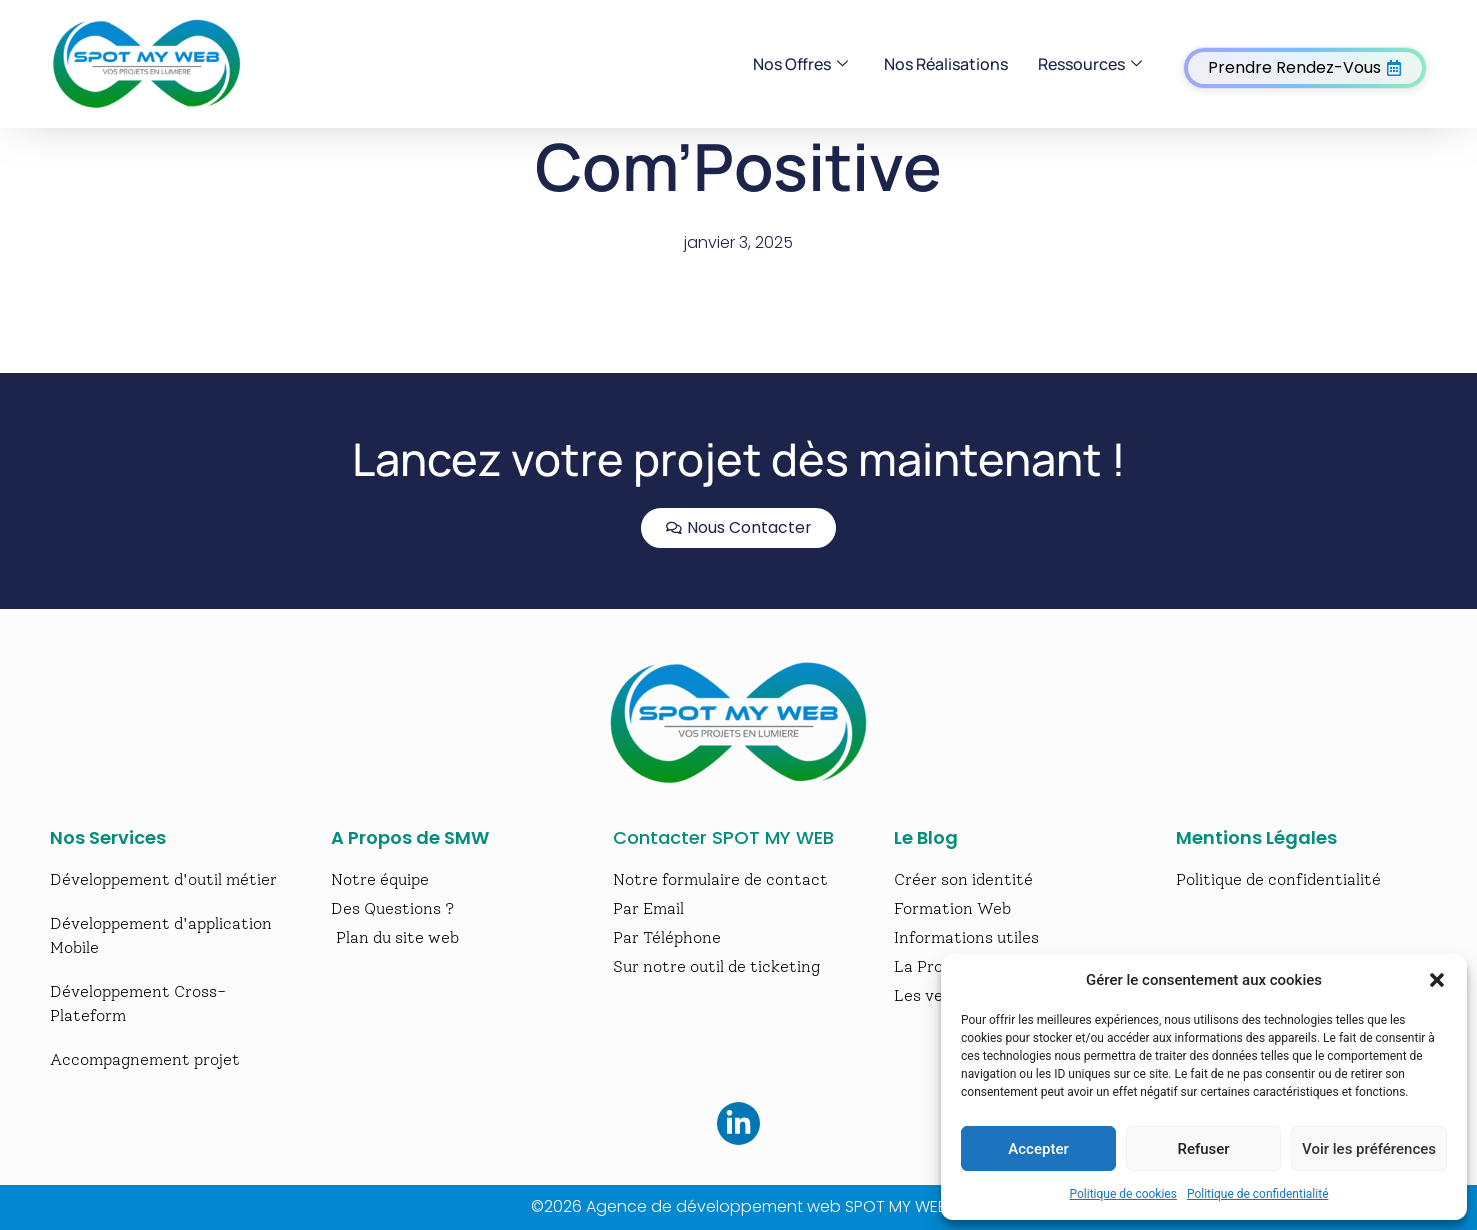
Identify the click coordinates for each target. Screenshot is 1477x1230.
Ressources (1090, 64)
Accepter (1038, 1149)
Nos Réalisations (946, 64)
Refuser (1203, 1149)
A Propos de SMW (410, 837)
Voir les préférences (1369, 1149)
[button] (1437, 980)
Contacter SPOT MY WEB (723, 837)
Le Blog (926, 837)
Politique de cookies (1123, 1194)
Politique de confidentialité (1258, 1194)
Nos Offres (800, 64)
